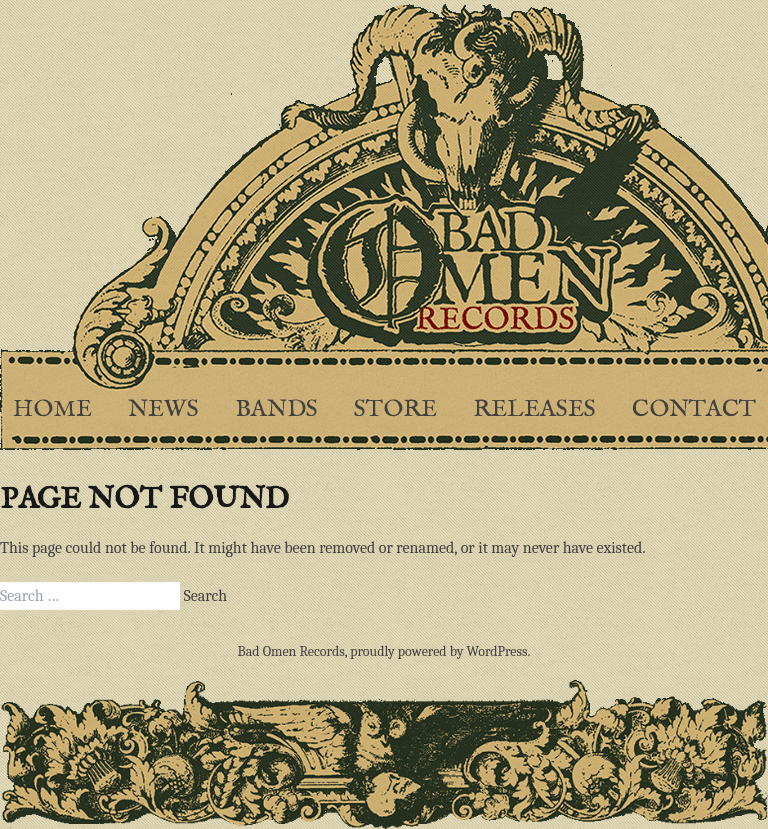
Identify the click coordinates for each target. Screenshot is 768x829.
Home (52, 409)
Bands (276, 409)
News (163, 409)
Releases (534, 409)
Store (395, 409)
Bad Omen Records (291, 651)
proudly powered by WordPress (438, 651)
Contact (694, 409)
